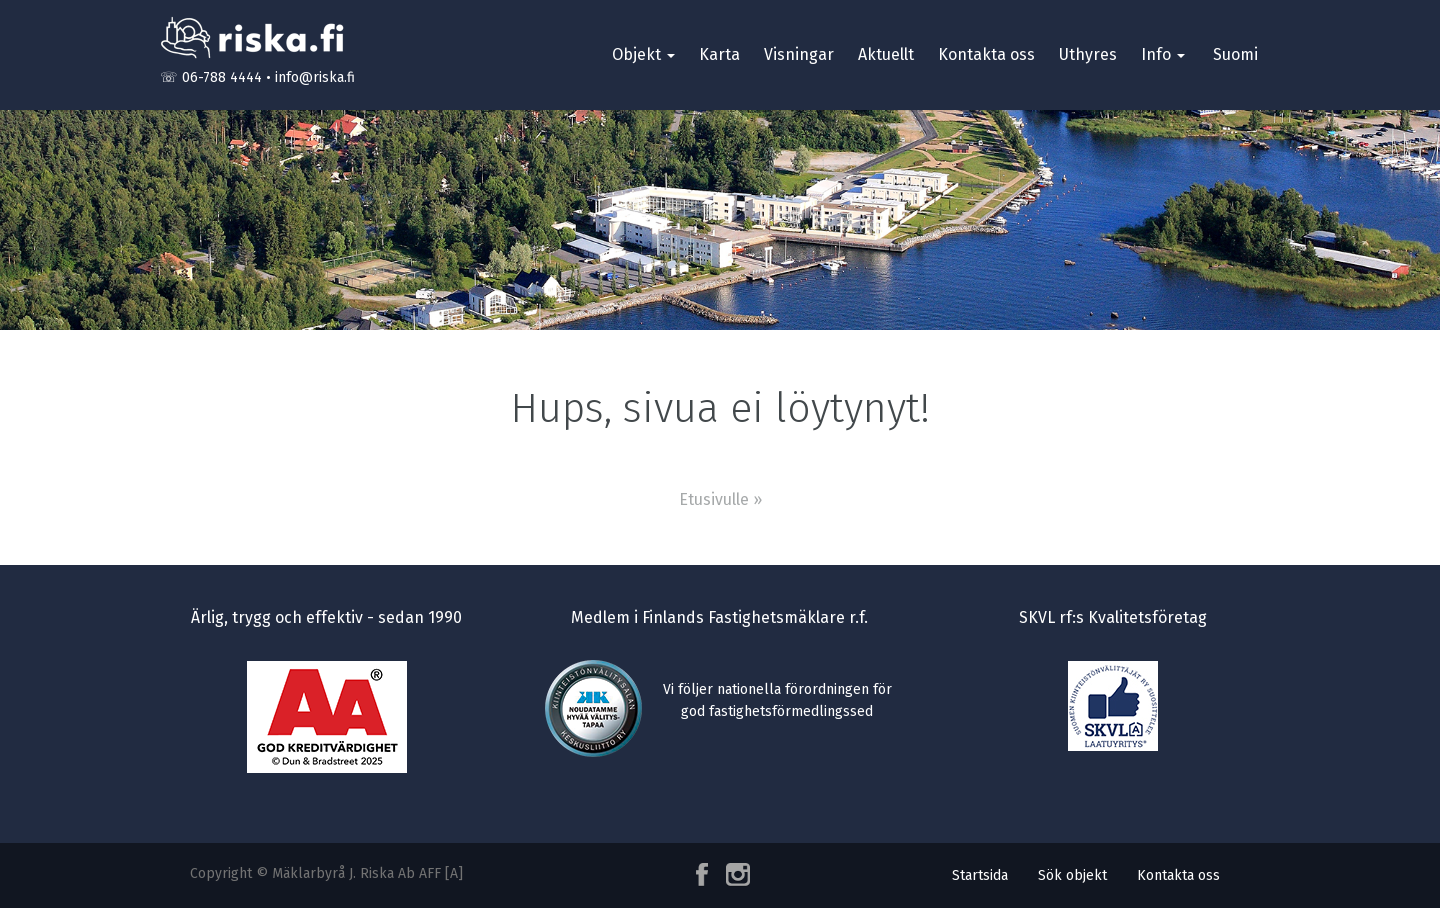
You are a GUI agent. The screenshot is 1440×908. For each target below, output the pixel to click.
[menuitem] (1233, 55)
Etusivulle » (720, 499)
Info (1163, 54)
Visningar (799, 54)
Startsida (980, 875)
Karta (719, 54)
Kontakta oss (986, 54)
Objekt (643, 54)
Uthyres (1088, 54)
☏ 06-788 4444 (211, 77)
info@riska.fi (315, 77)
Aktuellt (886, 54)
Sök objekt (1072, 875)
